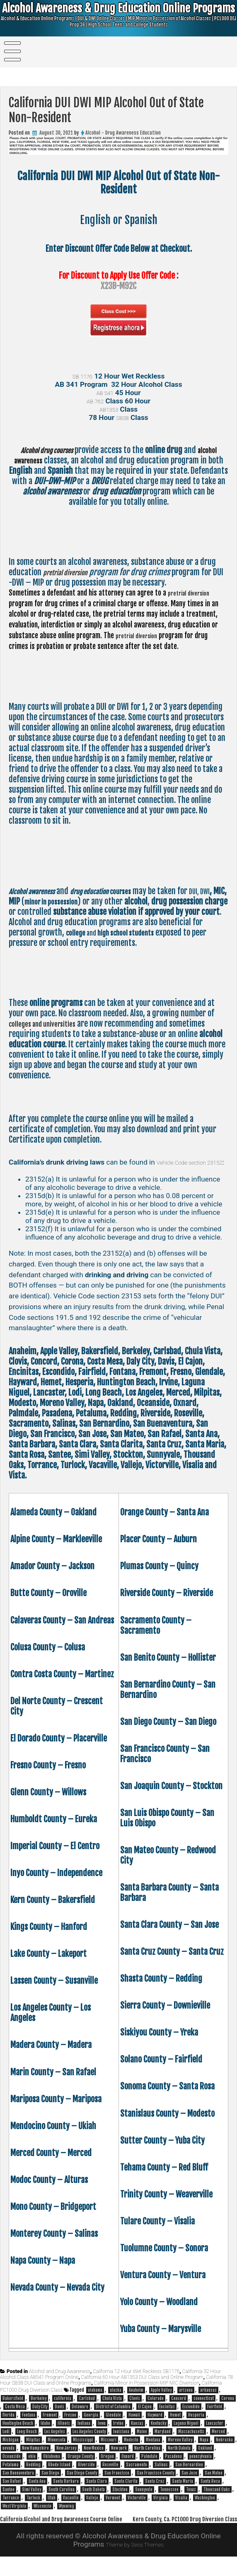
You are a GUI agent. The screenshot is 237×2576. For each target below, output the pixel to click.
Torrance (10, 2508)
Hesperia (196, 2425)
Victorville (137, 2508)
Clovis (134, 2409)
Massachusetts (191, 2442)
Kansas (137, 2433)
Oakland (205, 2458)
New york (119, 2458)
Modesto (131, 2450)
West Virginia (14, 2516)
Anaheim (136, 2400)
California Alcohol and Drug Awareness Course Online (74, 2529)
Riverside (86, 2475)
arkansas (208, 2400)
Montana (153, 2450)
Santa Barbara (66, 2491)
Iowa (102, 2433)
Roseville (110, 2475)
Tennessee (169, 2500)
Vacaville (71, 2508)
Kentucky (158, 2433)
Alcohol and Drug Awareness (59, 2382)
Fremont (50, 2425)
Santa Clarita (126, 2491)
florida (8, 2425)
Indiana (83, 2433)
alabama (95, 2400)
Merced (218, 2442)
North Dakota (179, 2458)
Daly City (39, 2417)
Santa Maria (182, 2491)
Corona (227, 2409)
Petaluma (10, 2475)
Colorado (156, 2409)
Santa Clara (96, 2491)
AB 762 (95, 401)
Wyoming (66, 2516)
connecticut (203, 2409)
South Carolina (61, 2500)
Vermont (113, 2508)
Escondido (191, 2417)
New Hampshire (35, 2458)
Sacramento (136, 2475)
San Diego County (82, 2483)
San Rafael (11, 2491)
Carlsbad (87, 2409)
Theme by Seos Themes (135, 2563)
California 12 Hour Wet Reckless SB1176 (136, 2382)
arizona (186, 2400)
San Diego (50, 2483)
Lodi (6, 2442)
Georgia (91, 2425)
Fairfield (214, 2417)
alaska (115, 2400)
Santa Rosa (210, 2491)
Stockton (120, 2500)
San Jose (189, 2483)
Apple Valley (161, 2400)
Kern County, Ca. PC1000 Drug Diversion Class (173, 2538)
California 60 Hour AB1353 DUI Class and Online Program (142, 2388)
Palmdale (149, 2467)
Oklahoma (51, 2467)
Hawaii (134, 2425)
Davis (59, 2417)
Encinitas (167, 2417)
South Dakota (93, 2500)
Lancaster (214, 2433)
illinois (64, 2433)
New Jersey (66, 2458)
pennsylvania (200, 2467)
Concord (178, 2409)
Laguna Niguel (186, 2433)
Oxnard (127, 2467)
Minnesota (56, 2450)
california (62, 2409)
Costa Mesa (15, 2417)
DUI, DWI (22, 901)
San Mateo (213, 2483)
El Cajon (145, 2417)
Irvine (118, 2433)
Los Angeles (54, 2442)
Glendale (113, 2425)
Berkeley (38, 2409)
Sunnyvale (143, 2500)
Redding (33, 2475)
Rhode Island (59, 2475)
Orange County (80, 2467)
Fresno (70, 2425)
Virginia (160, 2508)
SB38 (122, 417)
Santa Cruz (154, 2491)
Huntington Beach (17, 2433)
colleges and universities (49, 1023)
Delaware (80, 2417)
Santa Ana (37, 2491)
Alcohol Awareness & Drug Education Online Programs (119, 19)
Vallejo (92, 2508)
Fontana (28, 2425)
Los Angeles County (89, 2442)
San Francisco (116, 2483)
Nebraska (224, 2450)
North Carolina (147, 2458)
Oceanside (11, 2467)
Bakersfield (12, 2409)
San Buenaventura (18, 2483)
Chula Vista (112, 2409)
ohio (32, 2467)
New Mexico (94, 2458)
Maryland (163, 2442)
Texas (191, 2500)
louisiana (121, 2442)
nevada (8, 2458)
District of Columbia (113, 2417)
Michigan (10, 2450)
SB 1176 (82, 376)
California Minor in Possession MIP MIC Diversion (146, 2394)
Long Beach (27, 2442)
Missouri (108, 2450)
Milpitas (33, 2450)
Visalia (181, 2508)
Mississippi (83, 2450)
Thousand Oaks (216, 2500)
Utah (52, 2508)
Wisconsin (42, 2516)
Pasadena (173, 2467)
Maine (142, 2442)
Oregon (107, 2467)
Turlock (33, 2508)
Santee (8, 2500)
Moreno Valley (180, 2450)
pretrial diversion (71, 572)
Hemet (175, 2425)
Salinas (161, 2475)
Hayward (155, 2425)
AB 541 (105, 392)
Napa (204, 2450)
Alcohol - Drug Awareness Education (123, 133)
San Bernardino (189, 2475)
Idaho (45, 2433)
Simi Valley (31, 2500)
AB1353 (109, 409)
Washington (205, 2508)
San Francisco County (155, 2483)
